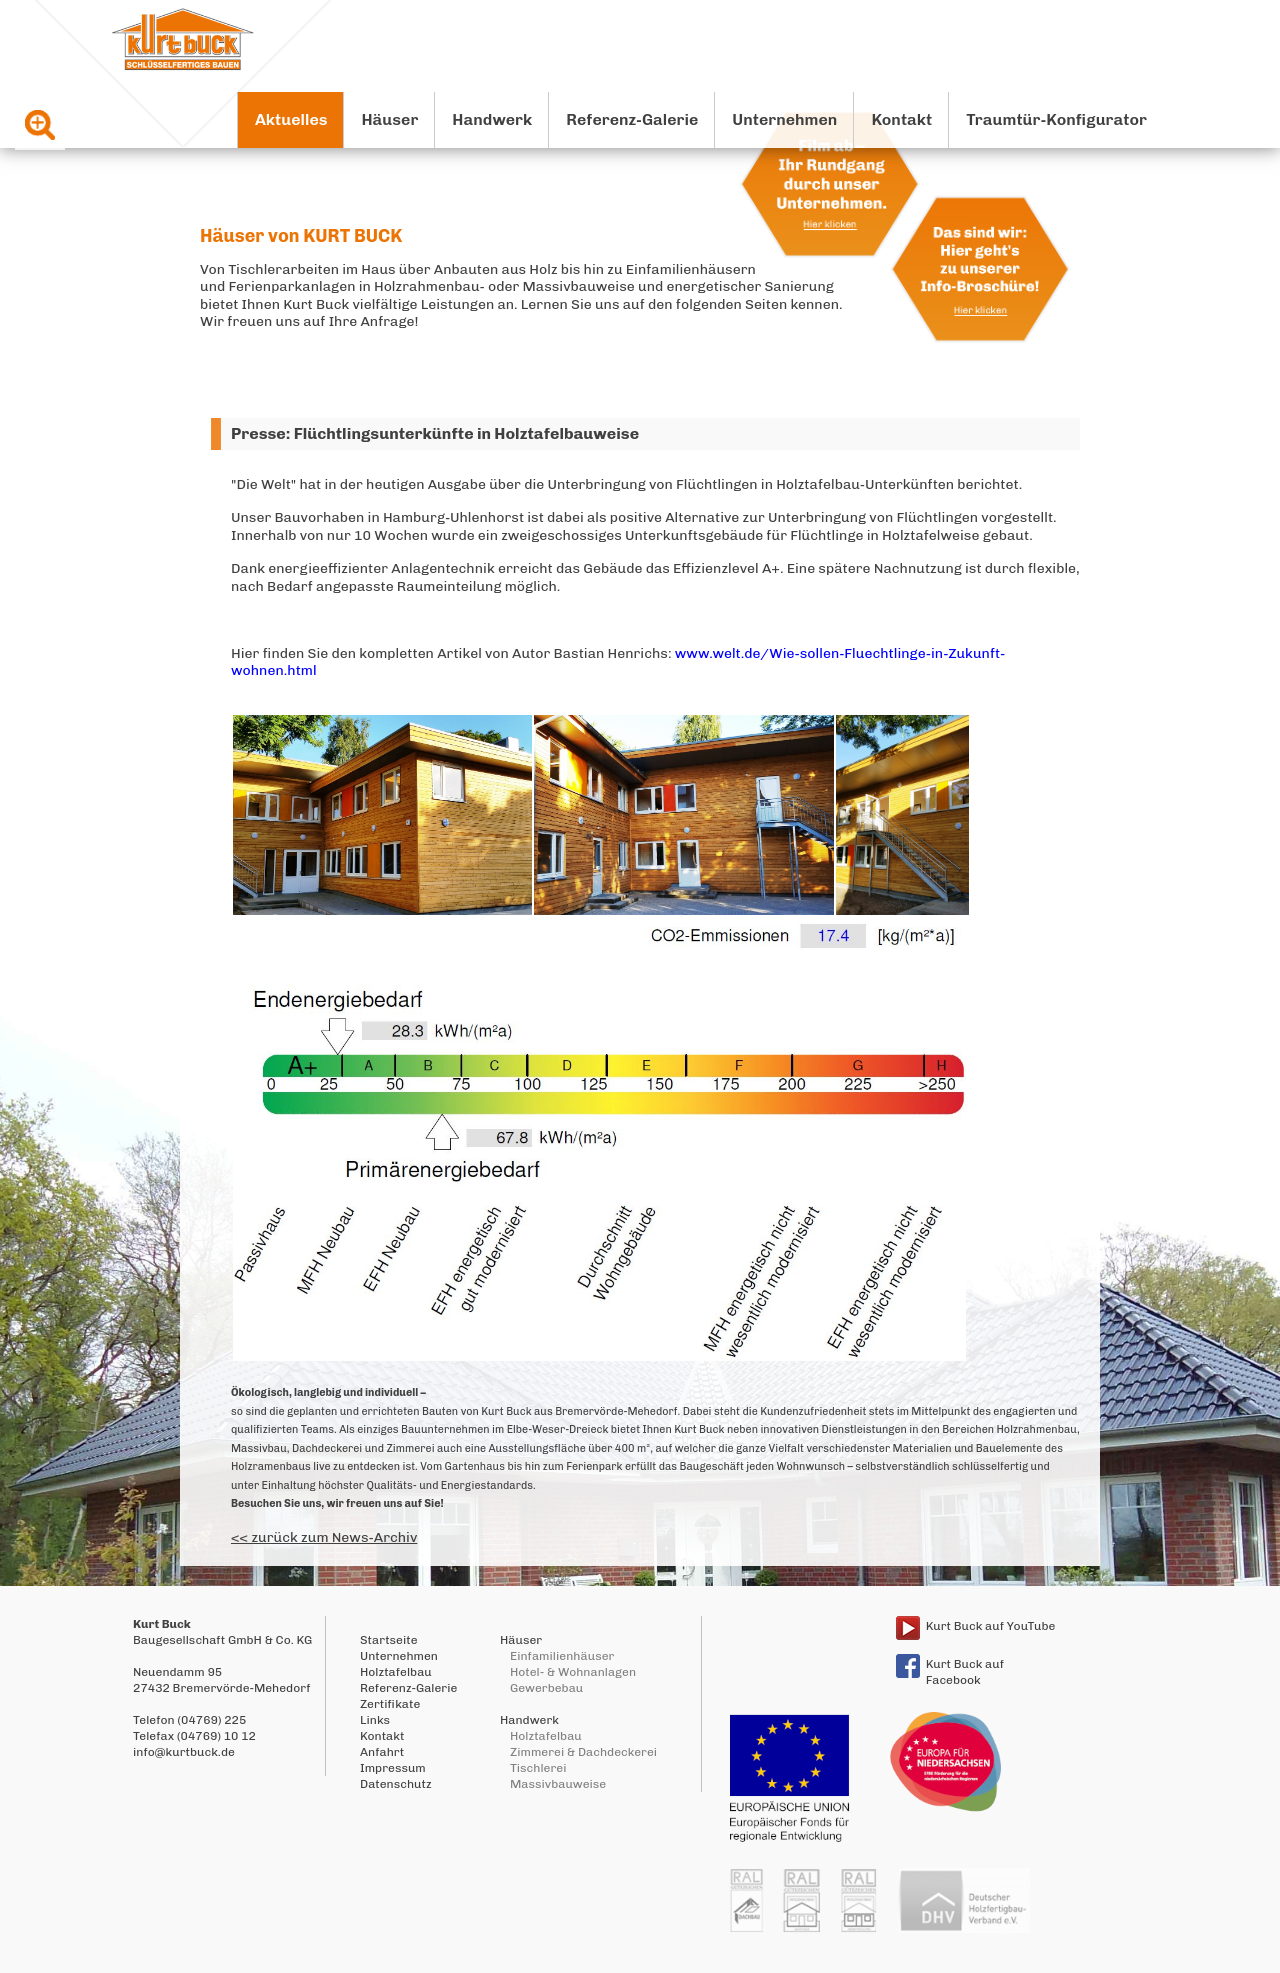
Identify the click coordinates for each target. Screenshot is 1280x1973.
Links (375, 1720)
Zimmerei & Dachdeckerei (583, 1752)
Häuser (389, 119)
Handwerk (492, 119)
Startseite (389, 1640)
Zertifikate (390, 1704)
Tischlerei (538, 1768)
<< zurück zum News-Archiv (324, 1537)
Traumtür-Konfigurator (1056, 119)
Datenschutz (396, 1784)
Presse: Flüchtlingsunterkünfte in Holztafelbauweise (435, 433)
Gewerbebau (546, 1688)
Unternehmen (784, 119)
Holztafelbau (396, 1672)
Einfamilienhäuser (562, 1656)
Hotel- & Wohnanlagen (573, 1672)
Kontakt (901, 119)
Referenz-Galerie (632, 119)
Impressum (393, 1768)
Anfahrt (382, 1752)
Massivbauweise (558, 1784)
